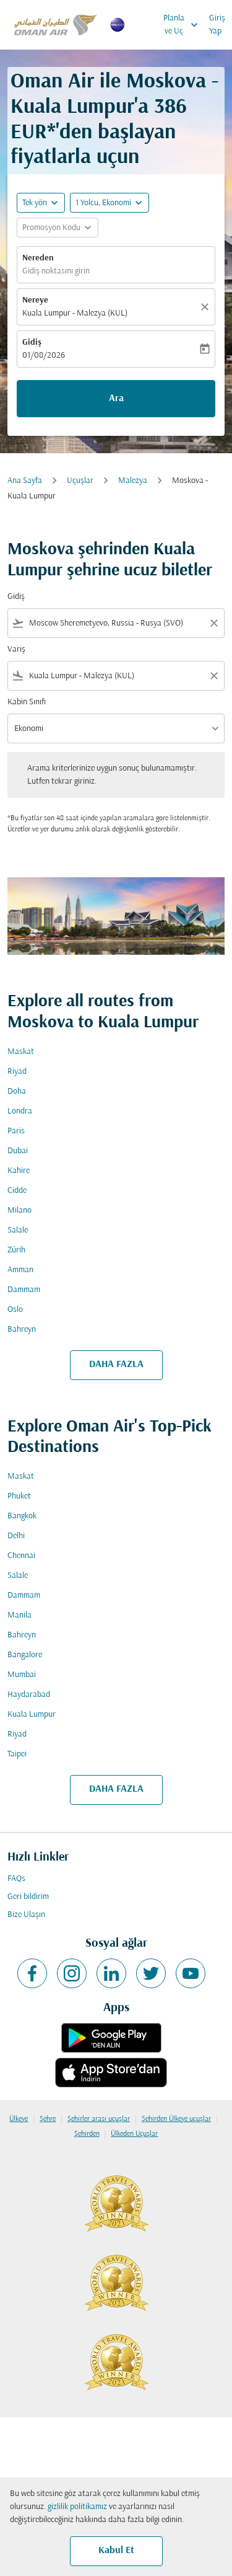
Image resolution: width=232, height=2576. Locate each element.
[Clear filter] (213, 623)
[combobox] (116, 623)
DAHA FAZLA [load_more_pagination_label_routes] (116, 1365)
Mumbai (21, 1675)
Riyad (17, 1071)
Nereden (38, 258)
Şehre (48, 2119)
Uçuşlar (80, 480)
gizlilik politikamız (77, 2507)
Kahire (18, 1170)
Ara (116, 399)
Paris (16, 1131)
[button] (109, 203)
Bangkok (22, 1516)
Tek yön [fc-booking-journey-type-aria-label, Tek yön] (34, 203)
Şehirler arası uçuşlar (98, 2119)
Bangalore (24, 1655)
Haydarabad (28, 1694)
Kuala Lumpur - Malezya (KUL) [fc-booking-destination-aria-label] (74, 313)
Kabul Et (116, 2551)
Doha (16, 1091)
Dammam (23, 1290)
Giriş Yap (217, 25)
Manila (19, 1615)
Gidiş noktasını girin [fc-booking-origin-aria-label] (56, 271)
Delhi (16, 1536)
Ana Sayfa (24, 480)
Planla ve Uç (183, 24)
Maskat (20, 1051)
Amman (20, 1270)
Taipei (17, 1754)
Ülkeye (18, 2119)
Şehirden (87, 2134)
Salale (17, 1230)
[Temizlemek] (207, 307)
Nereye (35, 300)
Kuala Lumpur (31, 1714)
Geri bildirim (28, 1896)
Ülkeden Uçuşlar (134, 2134)
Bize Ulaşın (26, 1914)
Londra (19, 1111)
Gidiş (31, 342)
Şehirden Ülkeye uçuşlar (176, 2119)
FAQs (16, 1878)
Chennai (21, 1555)
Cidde (17, 1190)
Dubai (17, 1151)
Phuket (19, 1496)
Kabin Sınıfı (26, 702)
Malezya (132, 480)
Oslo (15, 1309)
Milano (19, 1210)
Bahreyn (21, 1329)
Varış (16, 649)
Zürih (16, 1250)
